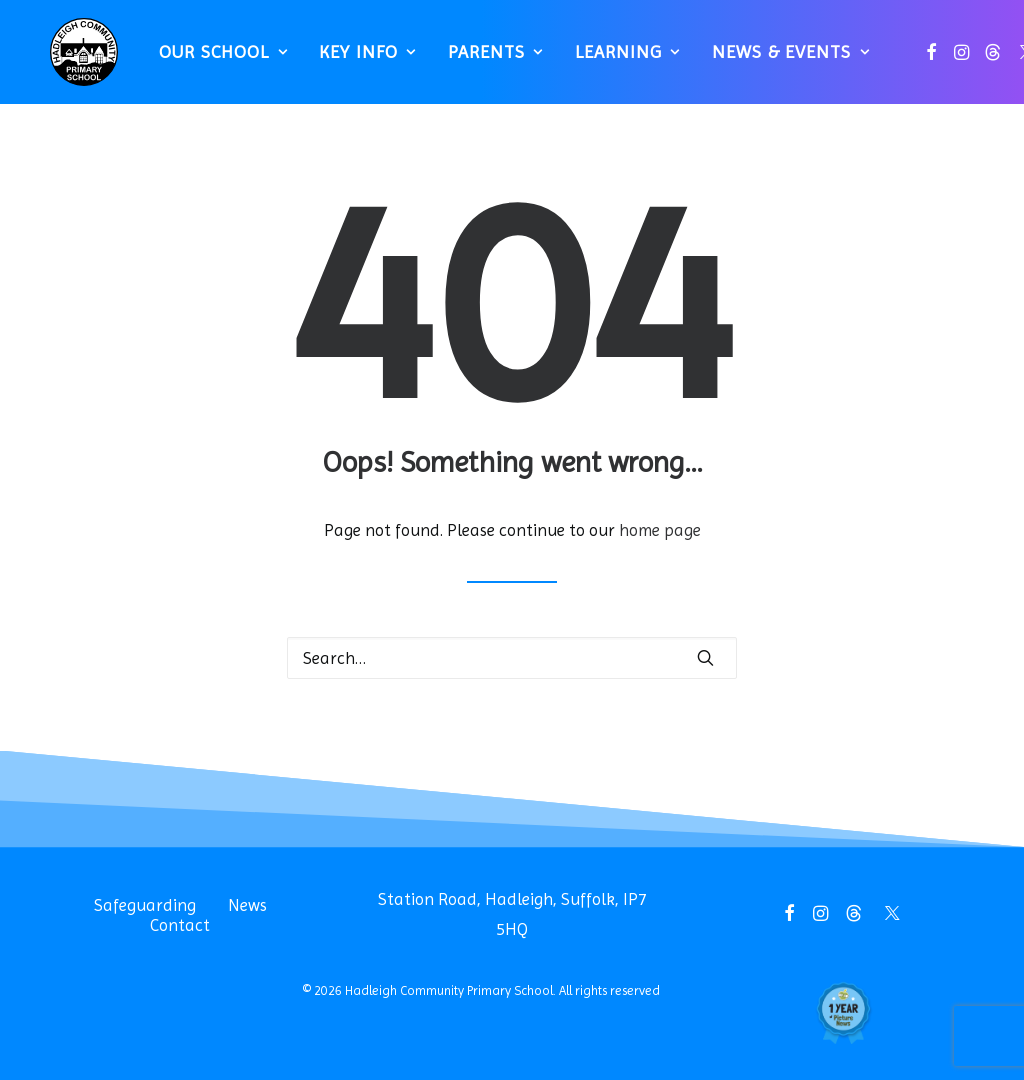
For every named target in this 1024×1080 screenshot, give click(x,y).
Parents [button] (486, 60)
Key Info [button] (358, 60)
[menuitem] (213, 60)
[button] (921, 60)
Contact (180, 925)
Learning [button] (618, 60)
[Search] (512, 658)
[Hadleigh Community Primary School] (74, 60)
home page (660, 530)
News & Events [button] (781, 60)
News (247, 905)
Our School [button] (213, 60)
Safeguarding (145, 905)
